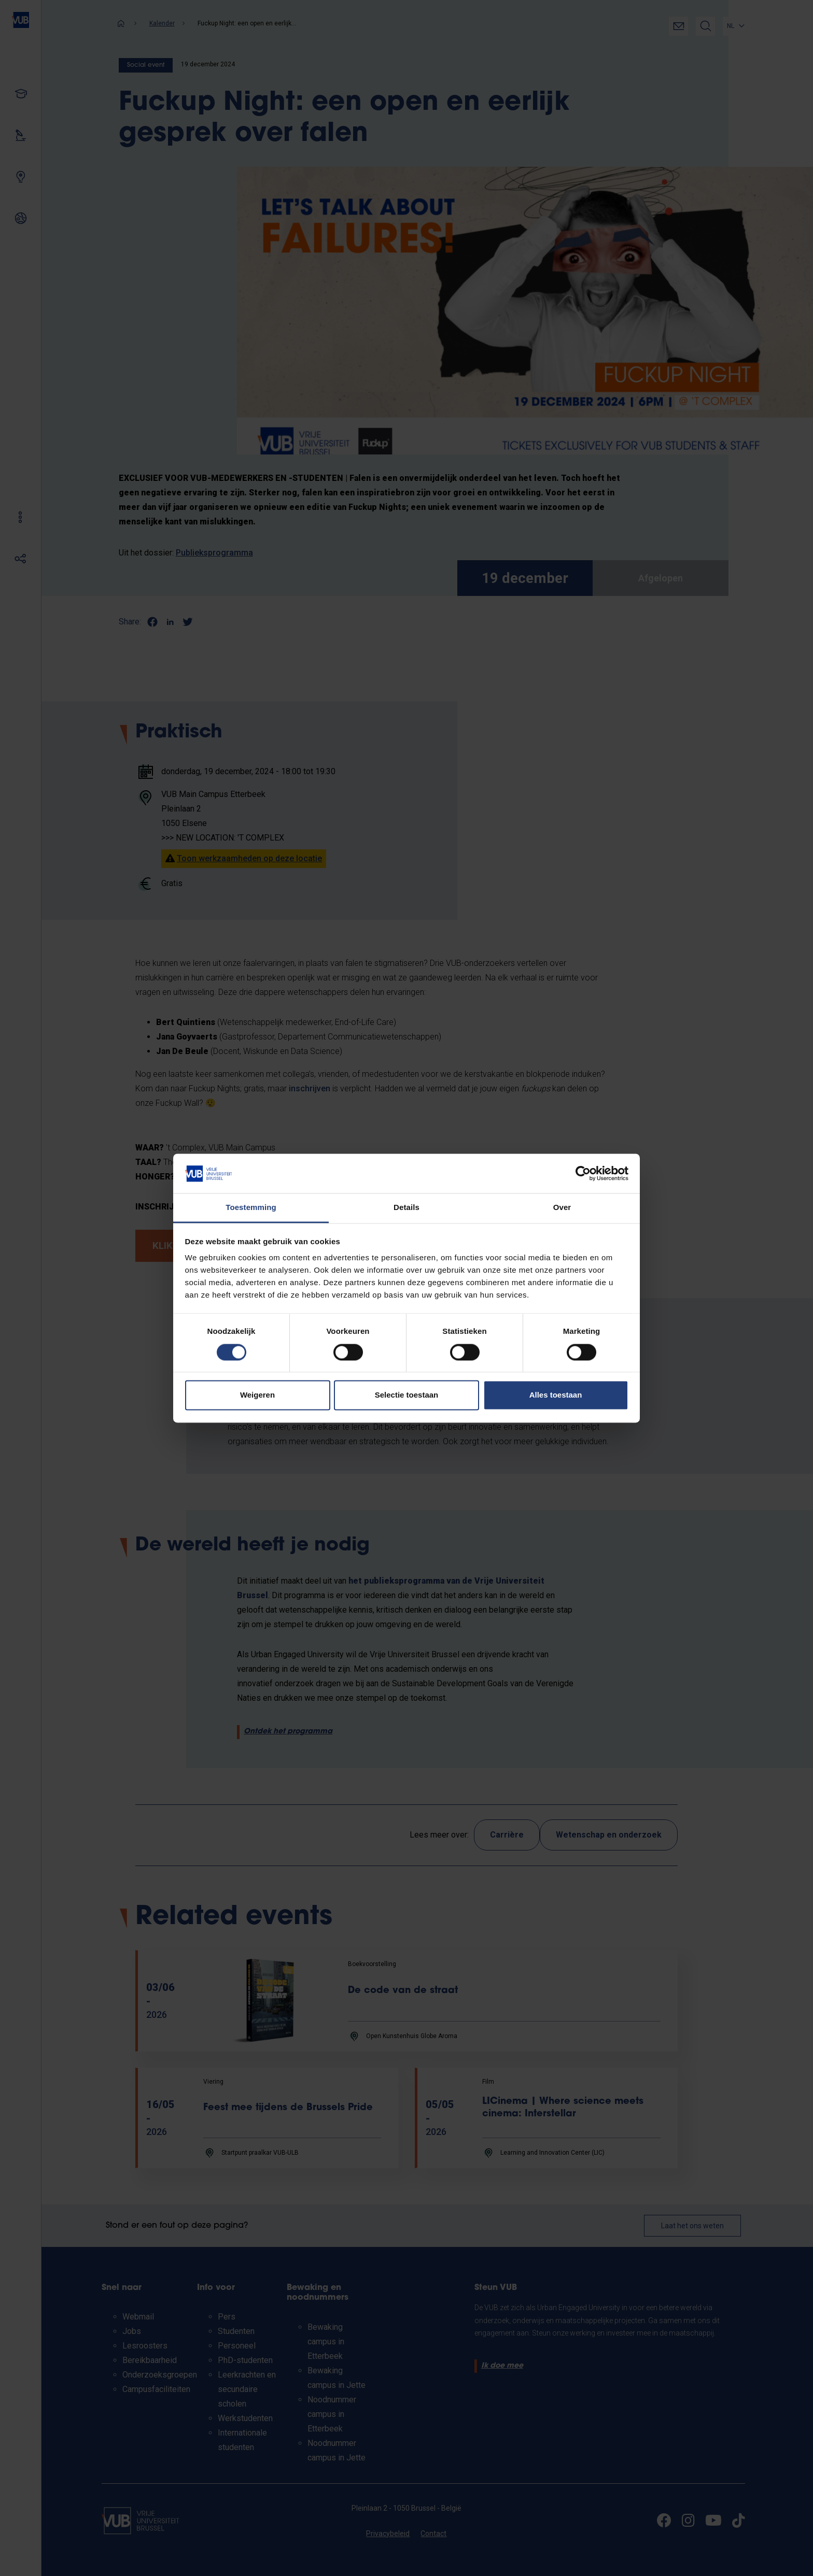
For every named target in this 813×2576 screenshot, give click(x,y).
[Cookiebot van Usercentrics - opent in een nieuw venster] (583, 1173)
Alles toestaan (555, 1395)
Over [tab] (562, 1207)
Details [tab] (406, 1207)
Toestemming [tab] (251, 1207)
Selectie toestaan (407, 1395)
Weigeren (257, 1395)
